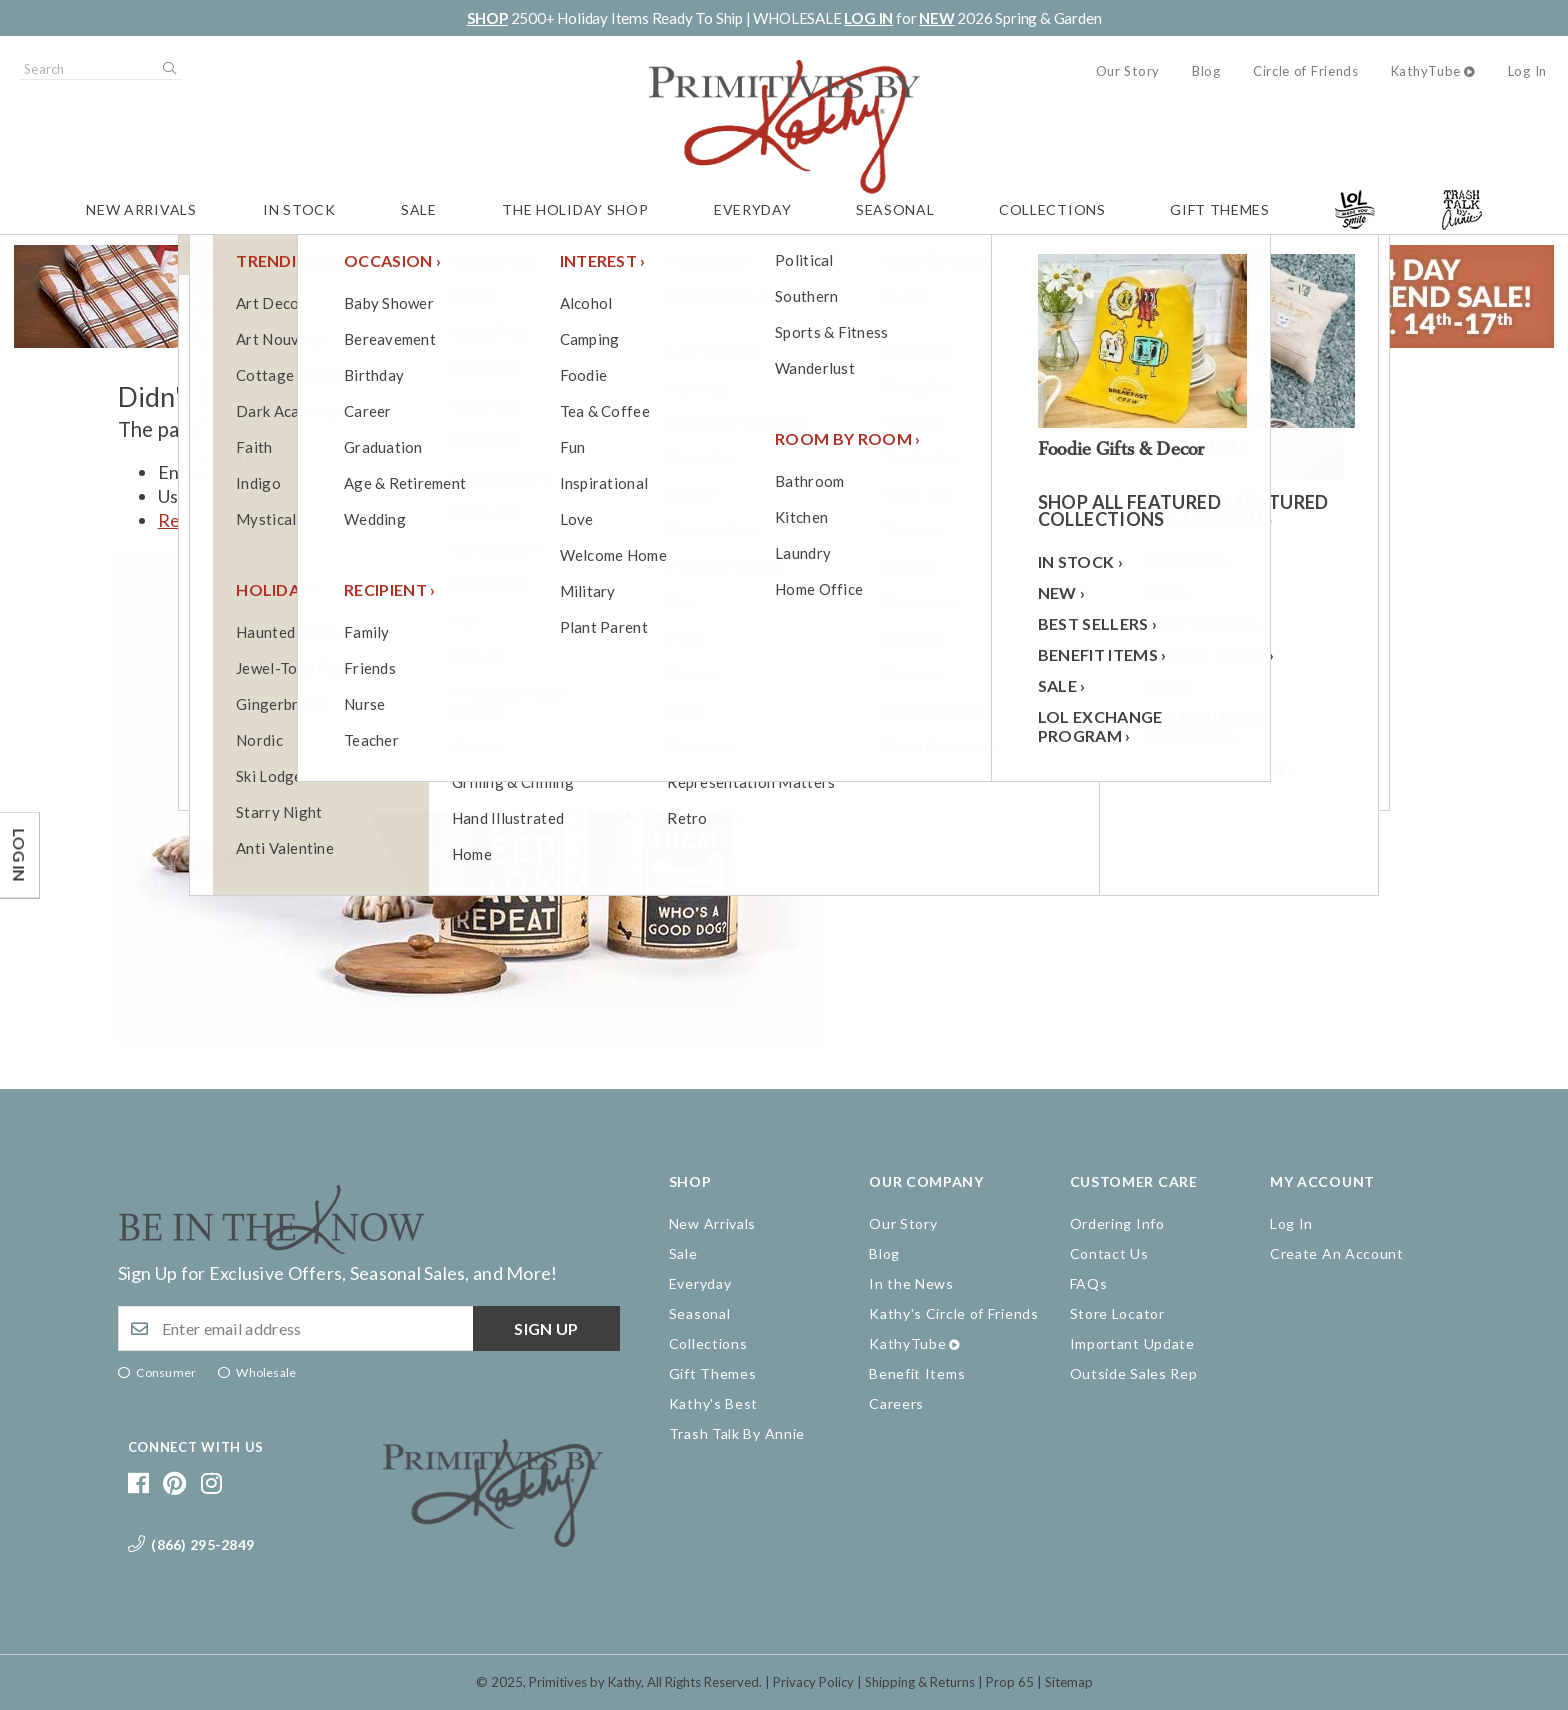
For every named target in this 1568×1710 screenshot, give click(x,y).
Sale (419, 209)
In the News (911, 1283)
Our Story (1128, 71)
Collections (1052, 209)
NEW (936, 18)
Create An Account (1337, 1253)
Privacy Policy (813, 1682)
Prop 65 (1010, 1682)
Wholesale (266, 1372)
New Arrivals (141, 209)
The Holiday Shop (575, 209)
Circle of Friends (1306, 71)
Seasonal (895, 209)
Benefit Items (917, 1373)
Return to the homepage (257, 520)
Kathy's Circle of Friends (954, 1313)
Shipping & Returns (920, 1682)
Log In (1527, 71)
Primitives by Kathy (585, 1682)
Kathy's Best (713, 1403)
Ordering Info (1117, 1223)
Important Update (1132, 1343)
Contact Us (1109, 1253)
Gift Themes (1220, 209)
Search (168, 69)
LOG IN (868, 18)
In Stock (299, 209)
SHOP (487, 18)
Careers (896, 1403)
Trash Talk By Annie (737, 1433)
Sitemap (1069, 1682)
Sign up (546, 1328)
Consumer (166, 1372)
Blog (1206, 71)
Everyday (753, 209)
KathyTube (1426, 71)
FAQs (1089, 1283)
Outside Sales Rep (1134, 1373)
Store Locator (1117, 1313)
